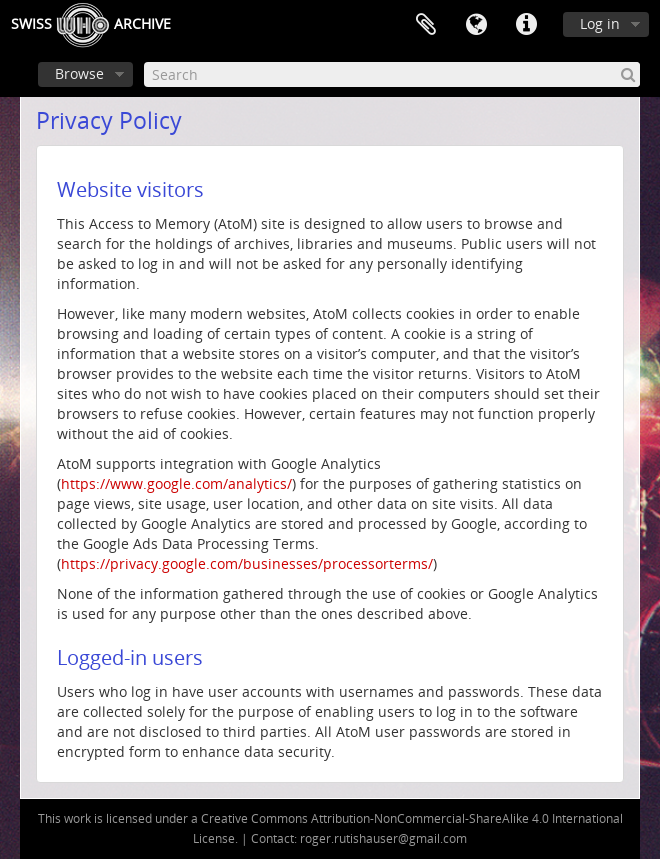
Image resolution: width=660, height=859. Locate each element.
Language (476, 25)
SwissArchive (91, 25)
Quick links (526, 25)
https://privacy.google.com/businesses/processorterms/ (247, 563)
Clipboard (426, 25)
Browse (79, 73)
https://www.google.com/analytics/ (176, 483)
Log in (600, 23)
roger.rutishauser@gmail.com (383, 838)
